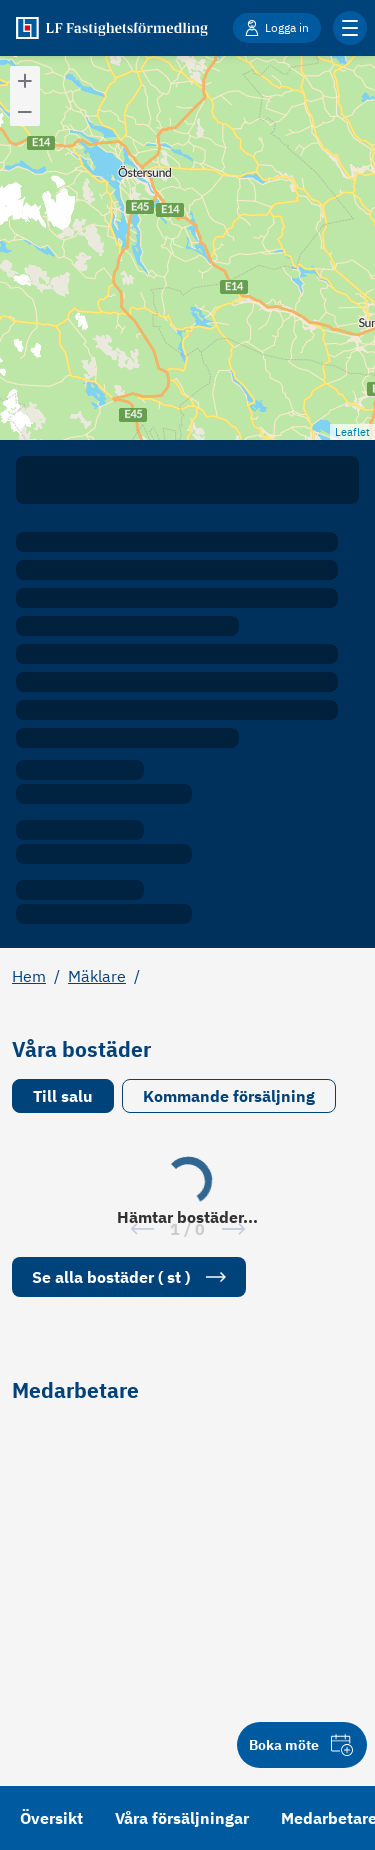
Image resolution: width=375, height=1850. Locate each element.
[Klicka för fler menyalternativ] (350, 28)
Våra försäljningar (182, 1818)
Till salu (63, 1096)
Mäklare (97, 976)
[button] (25, 81)
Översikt (51, 1818)
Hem (29, 976)
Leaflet (352, 432)
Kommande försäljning (229, 1096)
